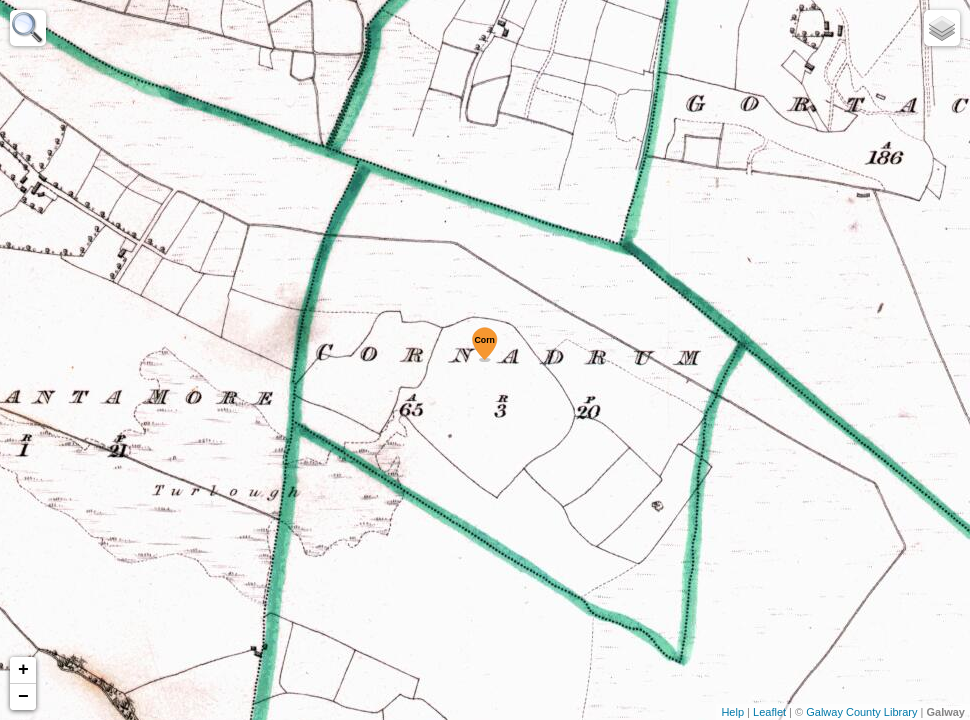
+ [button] (23, 670)
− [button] (23, 697)
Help (732, 712)
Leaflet (769, 712)
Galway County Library (861, 712)
